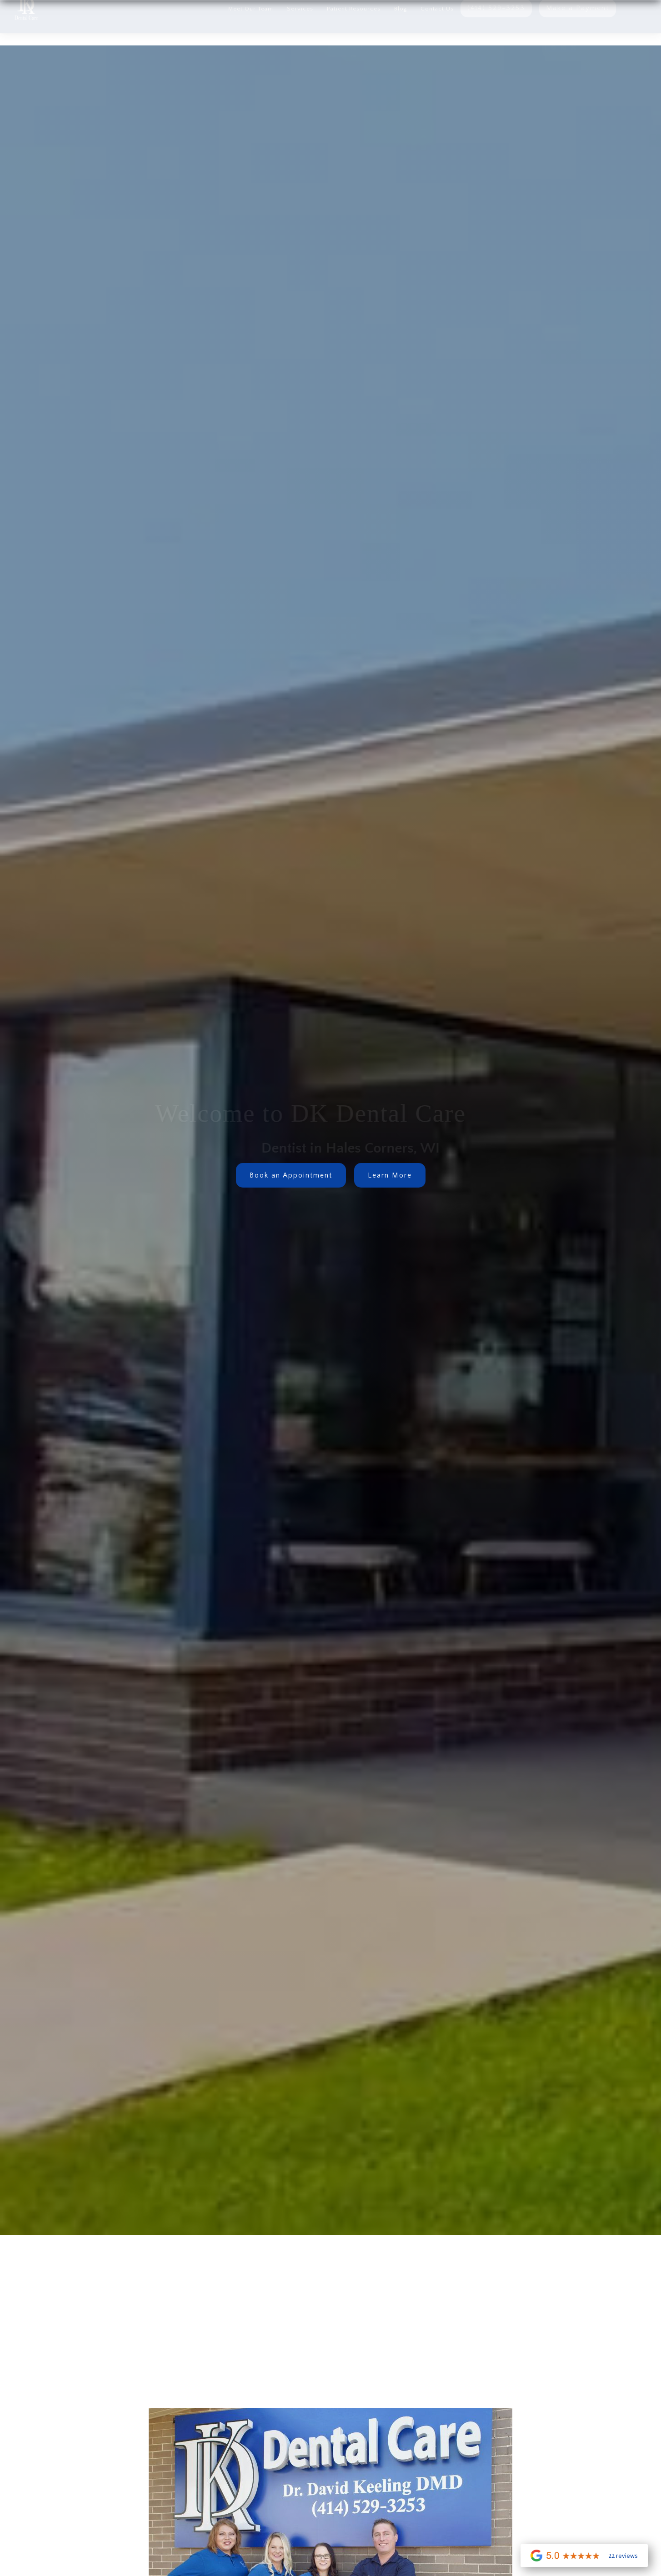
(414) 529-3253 (496, 28)
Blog (400, 28)
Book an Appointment (291, 1175)
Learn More (390, 1175)
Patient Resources (354, 28)
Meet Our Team (250, 28)
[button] (300, 26)
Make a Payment (577, 28)
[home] (19, 27)
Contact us (437, 28)
